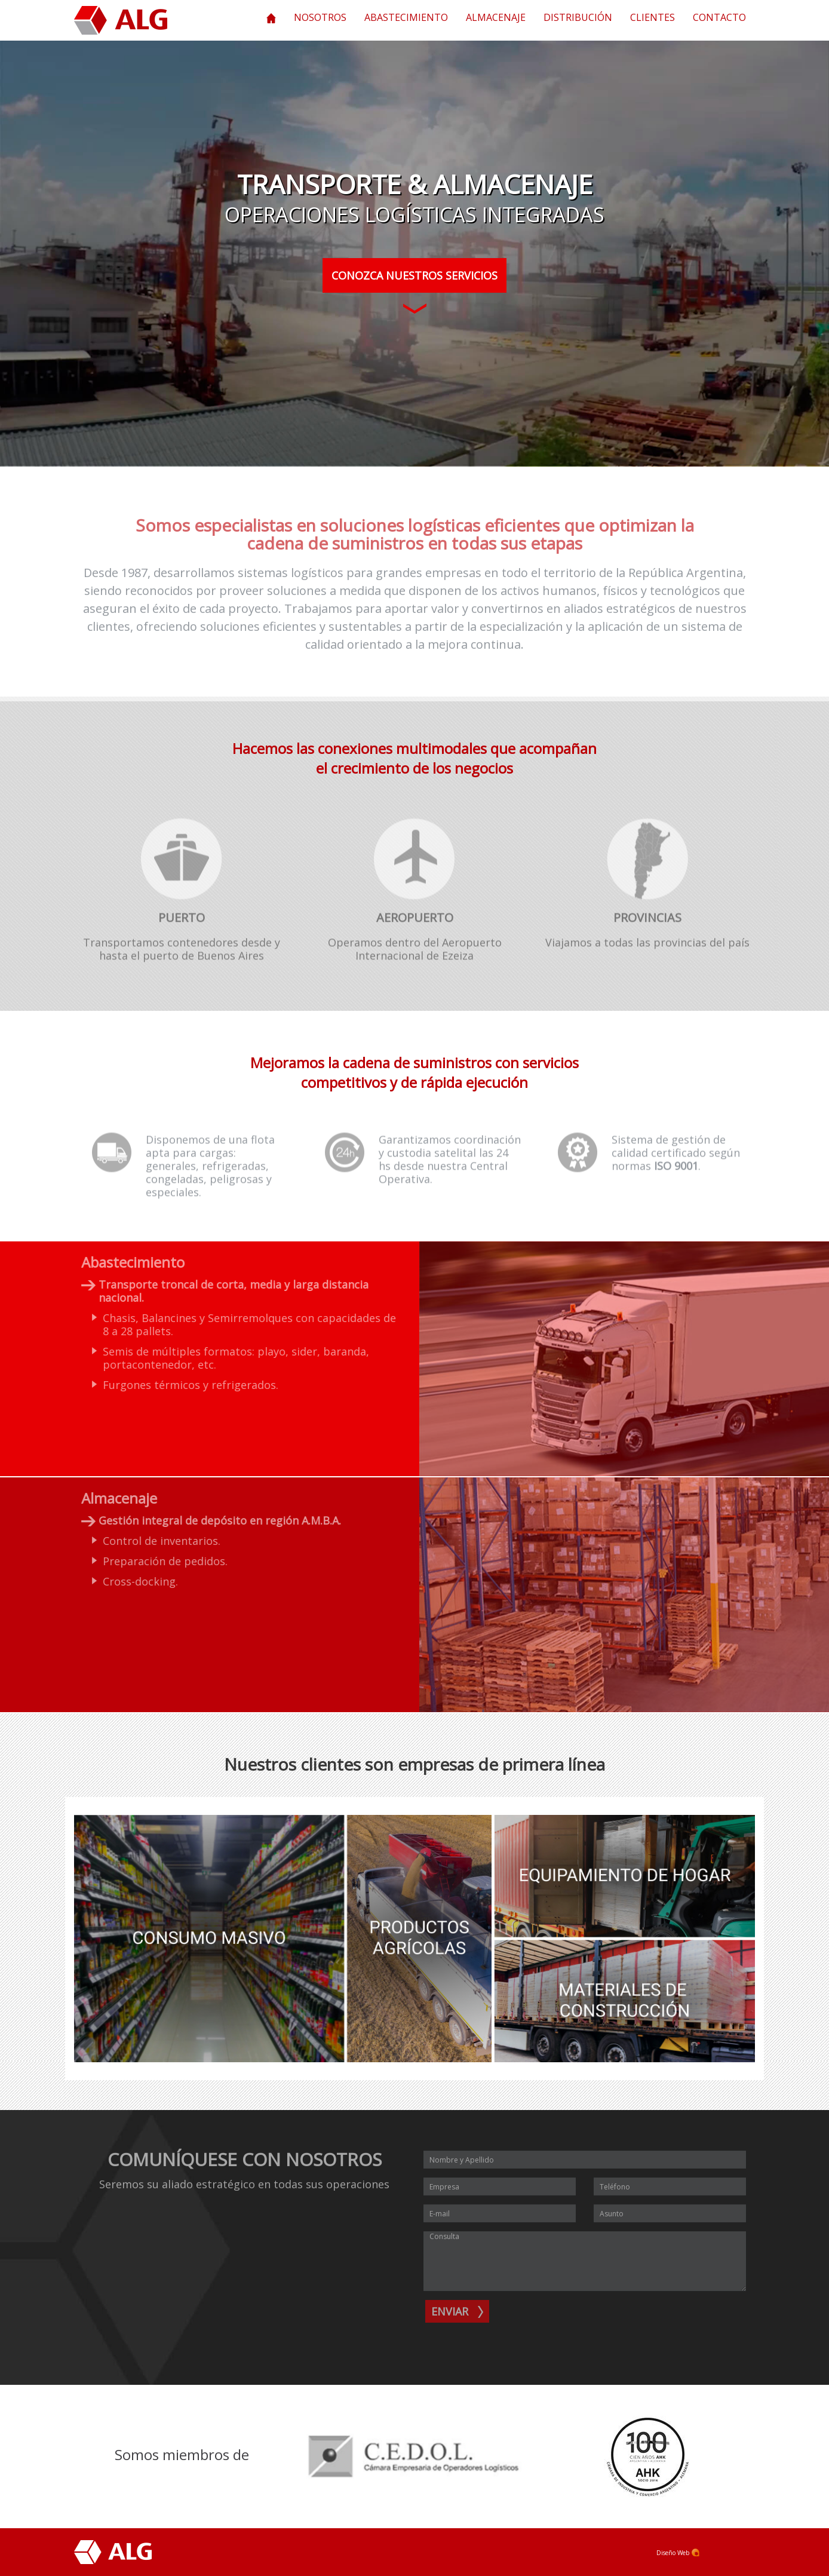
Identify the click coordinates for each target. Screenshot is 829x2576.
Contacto (719, 17)
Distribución (578, 17)
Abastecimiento (406, 17)
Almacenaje (496, 17)
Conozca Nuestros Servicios (414, 280)
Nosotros (320, 17)
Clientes (652, 17)
